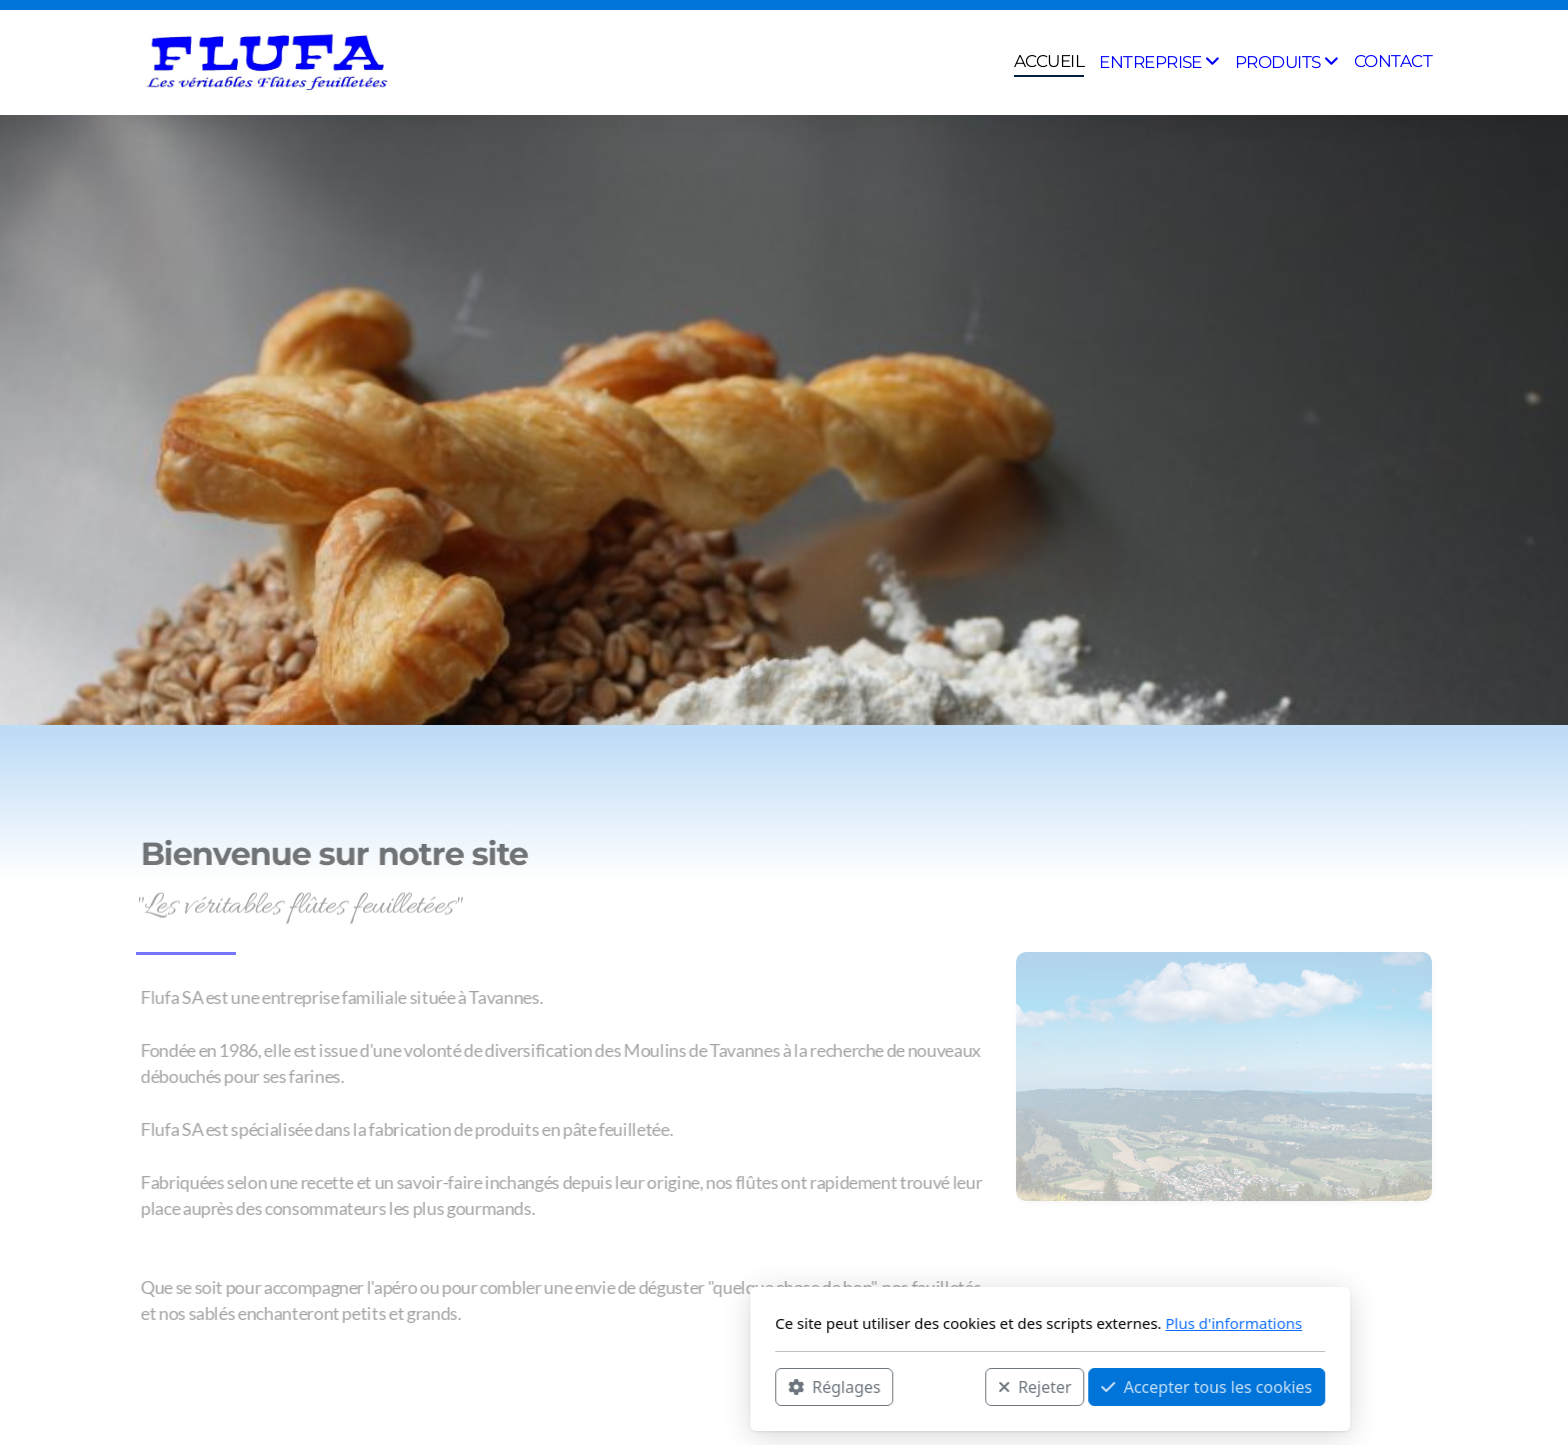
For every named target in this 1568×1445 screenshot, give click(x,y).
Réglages (568, 1386)
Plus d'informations (967, 1323)
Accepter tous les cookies (940, 1386)
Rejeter (769, 1386)
